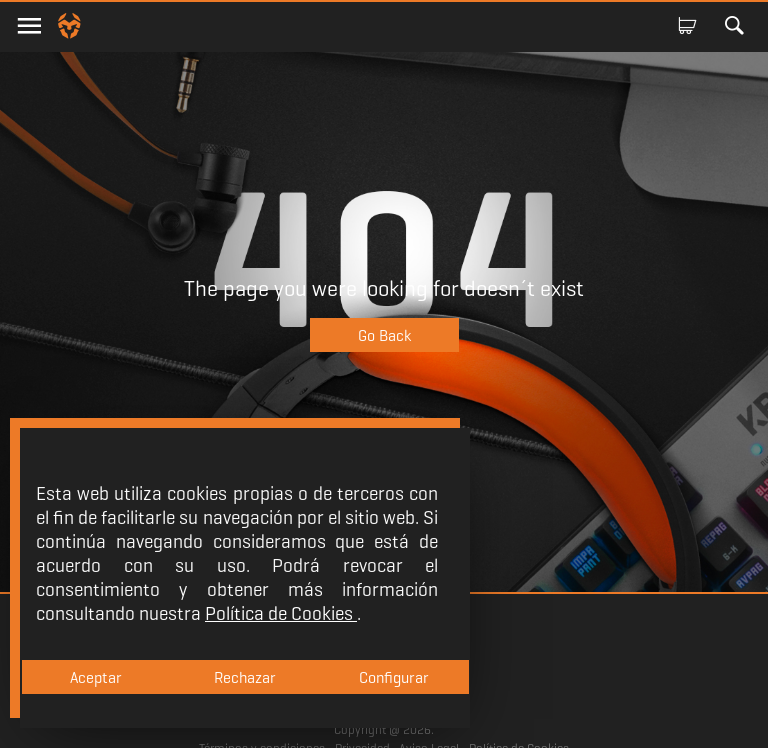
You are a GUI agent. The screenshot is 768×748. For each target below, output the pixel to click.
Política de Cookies (281, 613)
